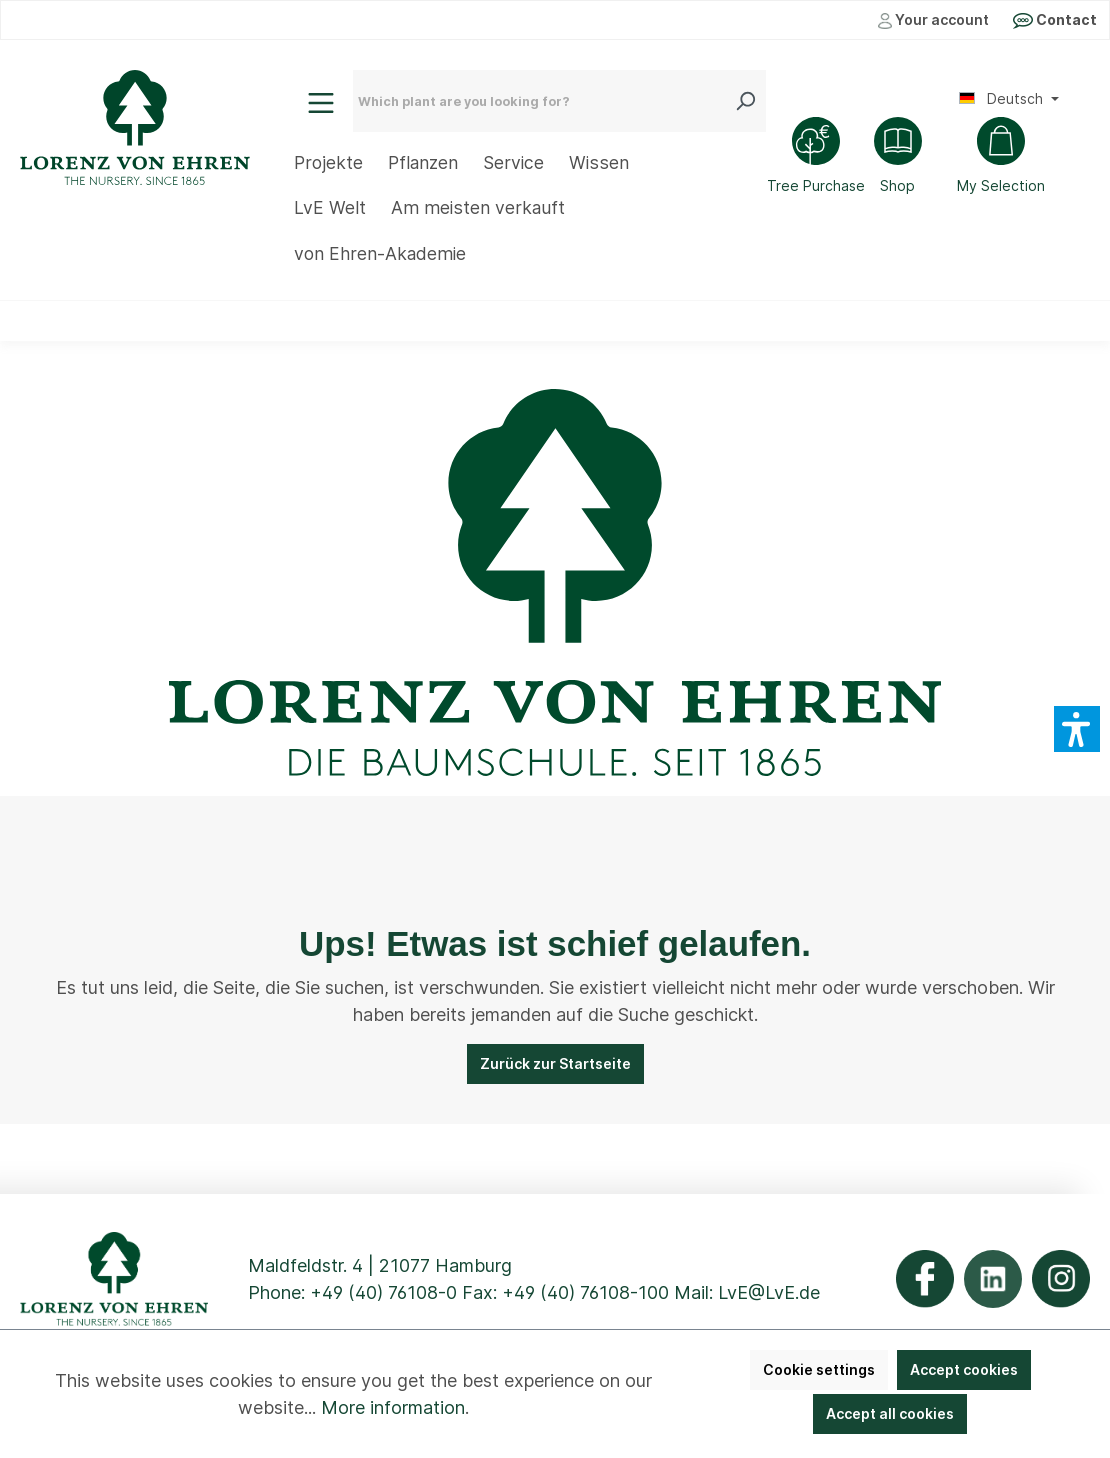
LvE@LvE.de (769, 1292)
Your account (933, 20)
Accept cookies (964, 1369)
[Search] (750, 101)
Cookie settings (819, 1369)
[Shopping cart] (1001, 158)
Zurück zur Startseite (555, 1063)
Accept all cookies (890, 1413)
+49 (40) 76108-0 (383, 1292)
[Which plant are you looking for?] (544, 101)
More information (393, 1407)
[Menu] (321, 103)
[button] (1077, 729)
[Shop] (897, 158)
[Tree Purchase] (816, 158)
